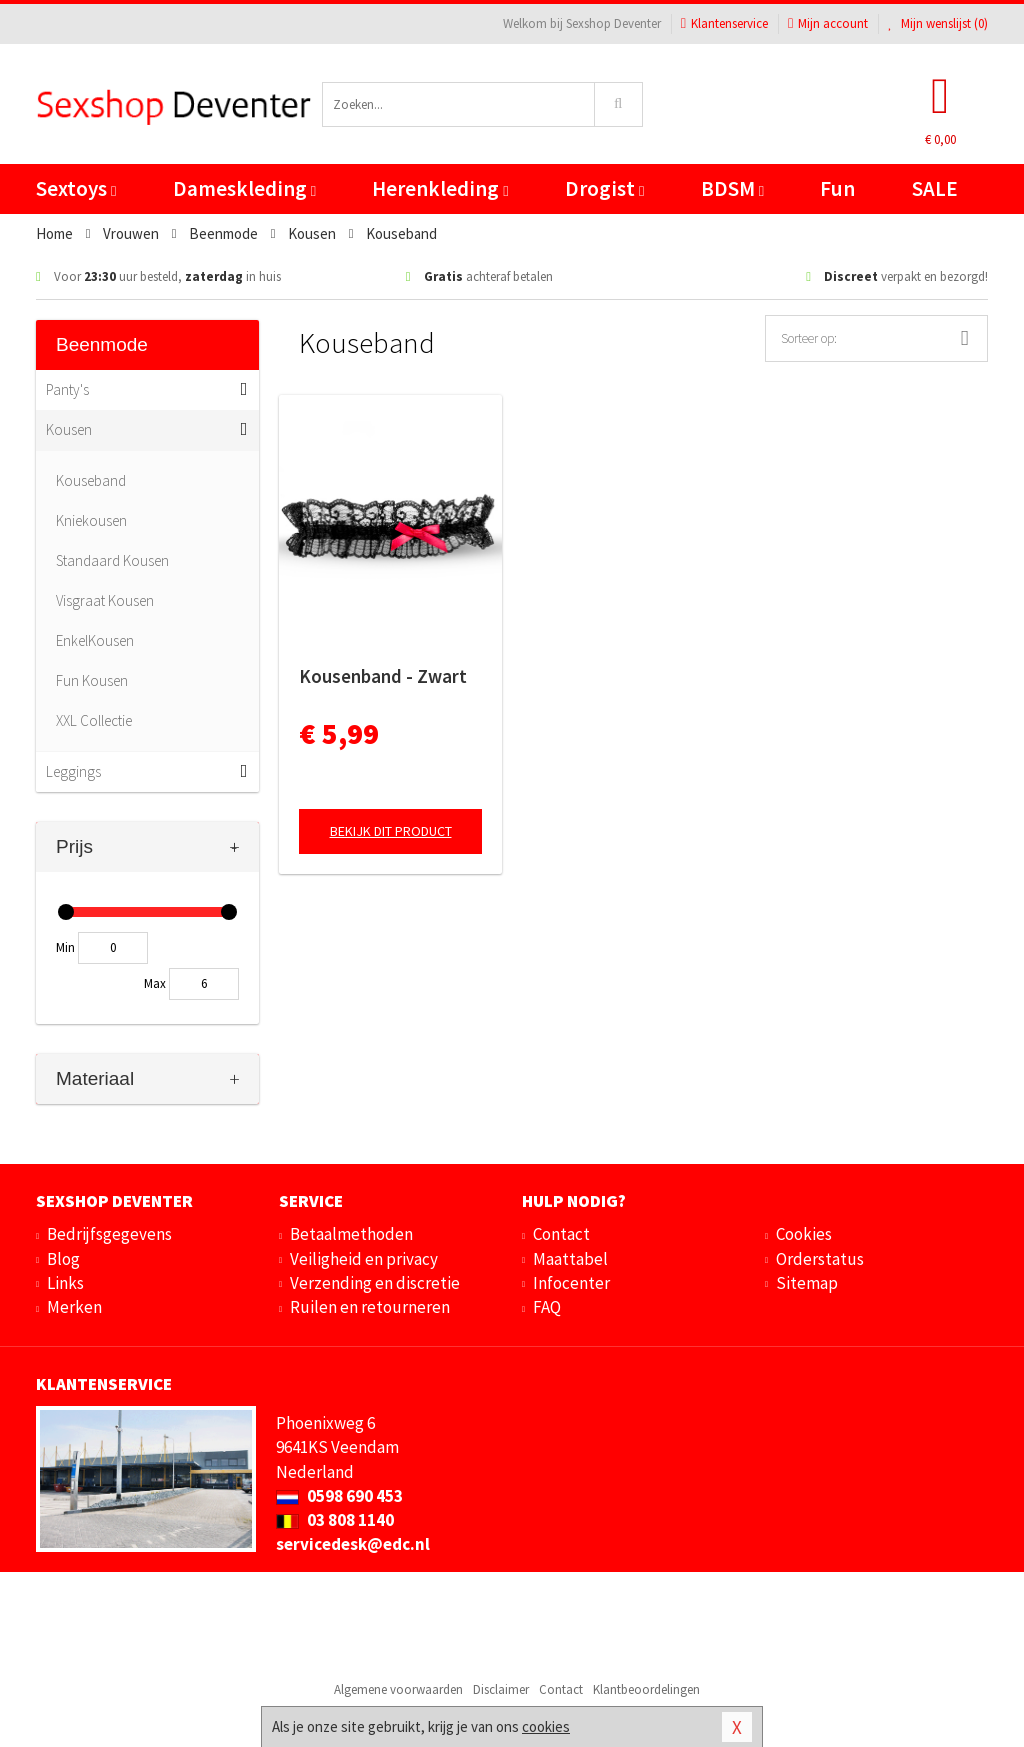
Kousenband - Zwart (383, 676)
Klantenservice (724, 23)
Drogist (604, 188)
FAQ (547, 1307)
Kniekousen (91, 520)
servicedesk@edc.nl (353, 1544)
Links (65, 1283)
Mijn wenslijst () (938, 23)
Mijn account (828, 23)
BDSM (732, 188)
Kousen (69, 429)
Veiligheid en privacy (364, 1259)
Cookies (804, 1234)
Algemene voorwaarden (398, 1689)
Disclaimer (501, 1689)
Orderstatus (820, 1259)
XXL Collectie (94, 720)
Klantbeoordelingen (646, 1689)
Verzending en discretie (375, 1283)
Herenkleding (440, 188)
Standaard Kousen (112, 560)
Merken (74, 1307)
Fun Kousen (92, 680)
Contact (561, 1234)
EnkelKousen (95, 640)
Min (65, 947)
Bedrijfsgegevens (109, 1234)
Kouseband (91, 480)
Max (155, 983)
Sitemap (807, 1283)
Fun (837, 188)
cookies (546, 1726)
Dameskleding (244, 188)
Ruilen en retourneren (370, 1307)
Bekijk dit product (391, 831)
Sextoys (76, 188)
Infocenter (571, 1283)
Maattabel (570, 1259)
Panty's (67, 389)
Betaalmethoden (351, 1234)
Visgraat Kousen (105, 600)
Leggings (73, 771)
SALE (935, 188)
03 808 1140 (335, 1520)
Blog (63, 1259)
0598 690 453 (339, 1496)
